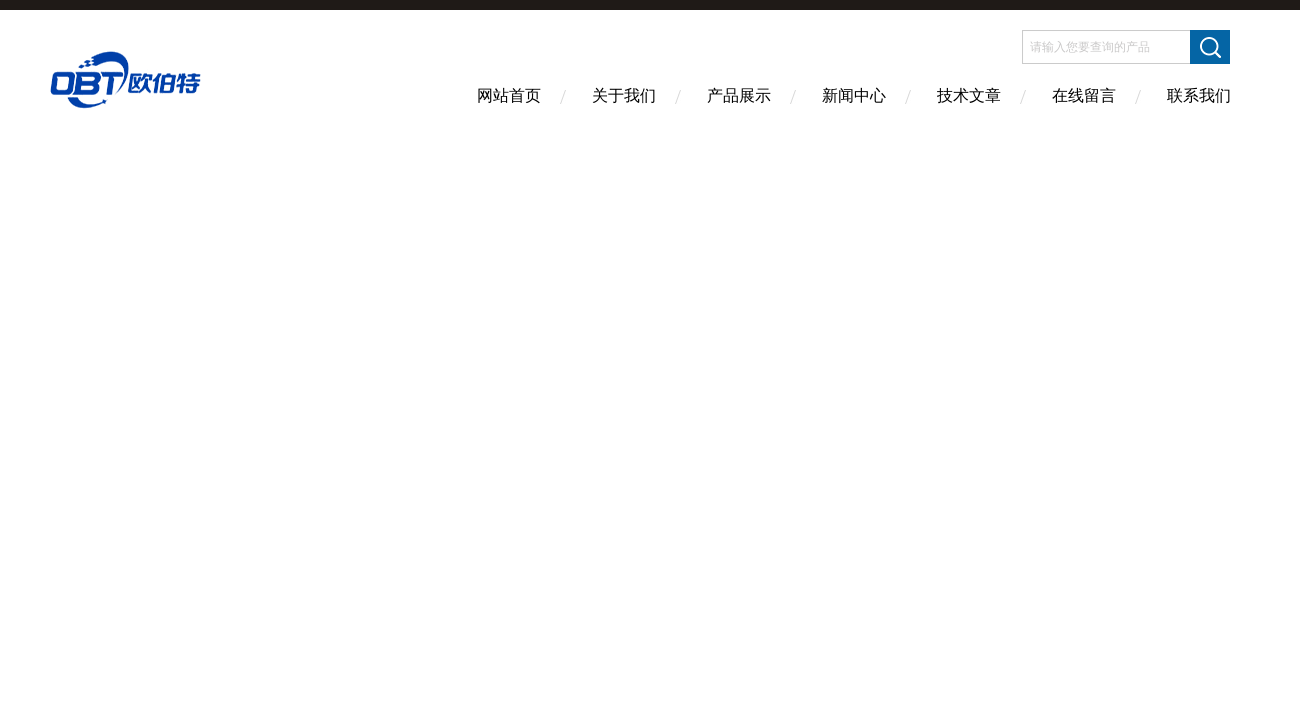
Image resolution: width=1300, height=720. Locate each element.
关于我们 (624, 95)
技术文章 (969, 95)
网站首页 (509, 95)
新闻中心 (854, 95)
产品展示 (739, 95)
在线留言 (1084, 95)
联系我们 (1199, 95)
